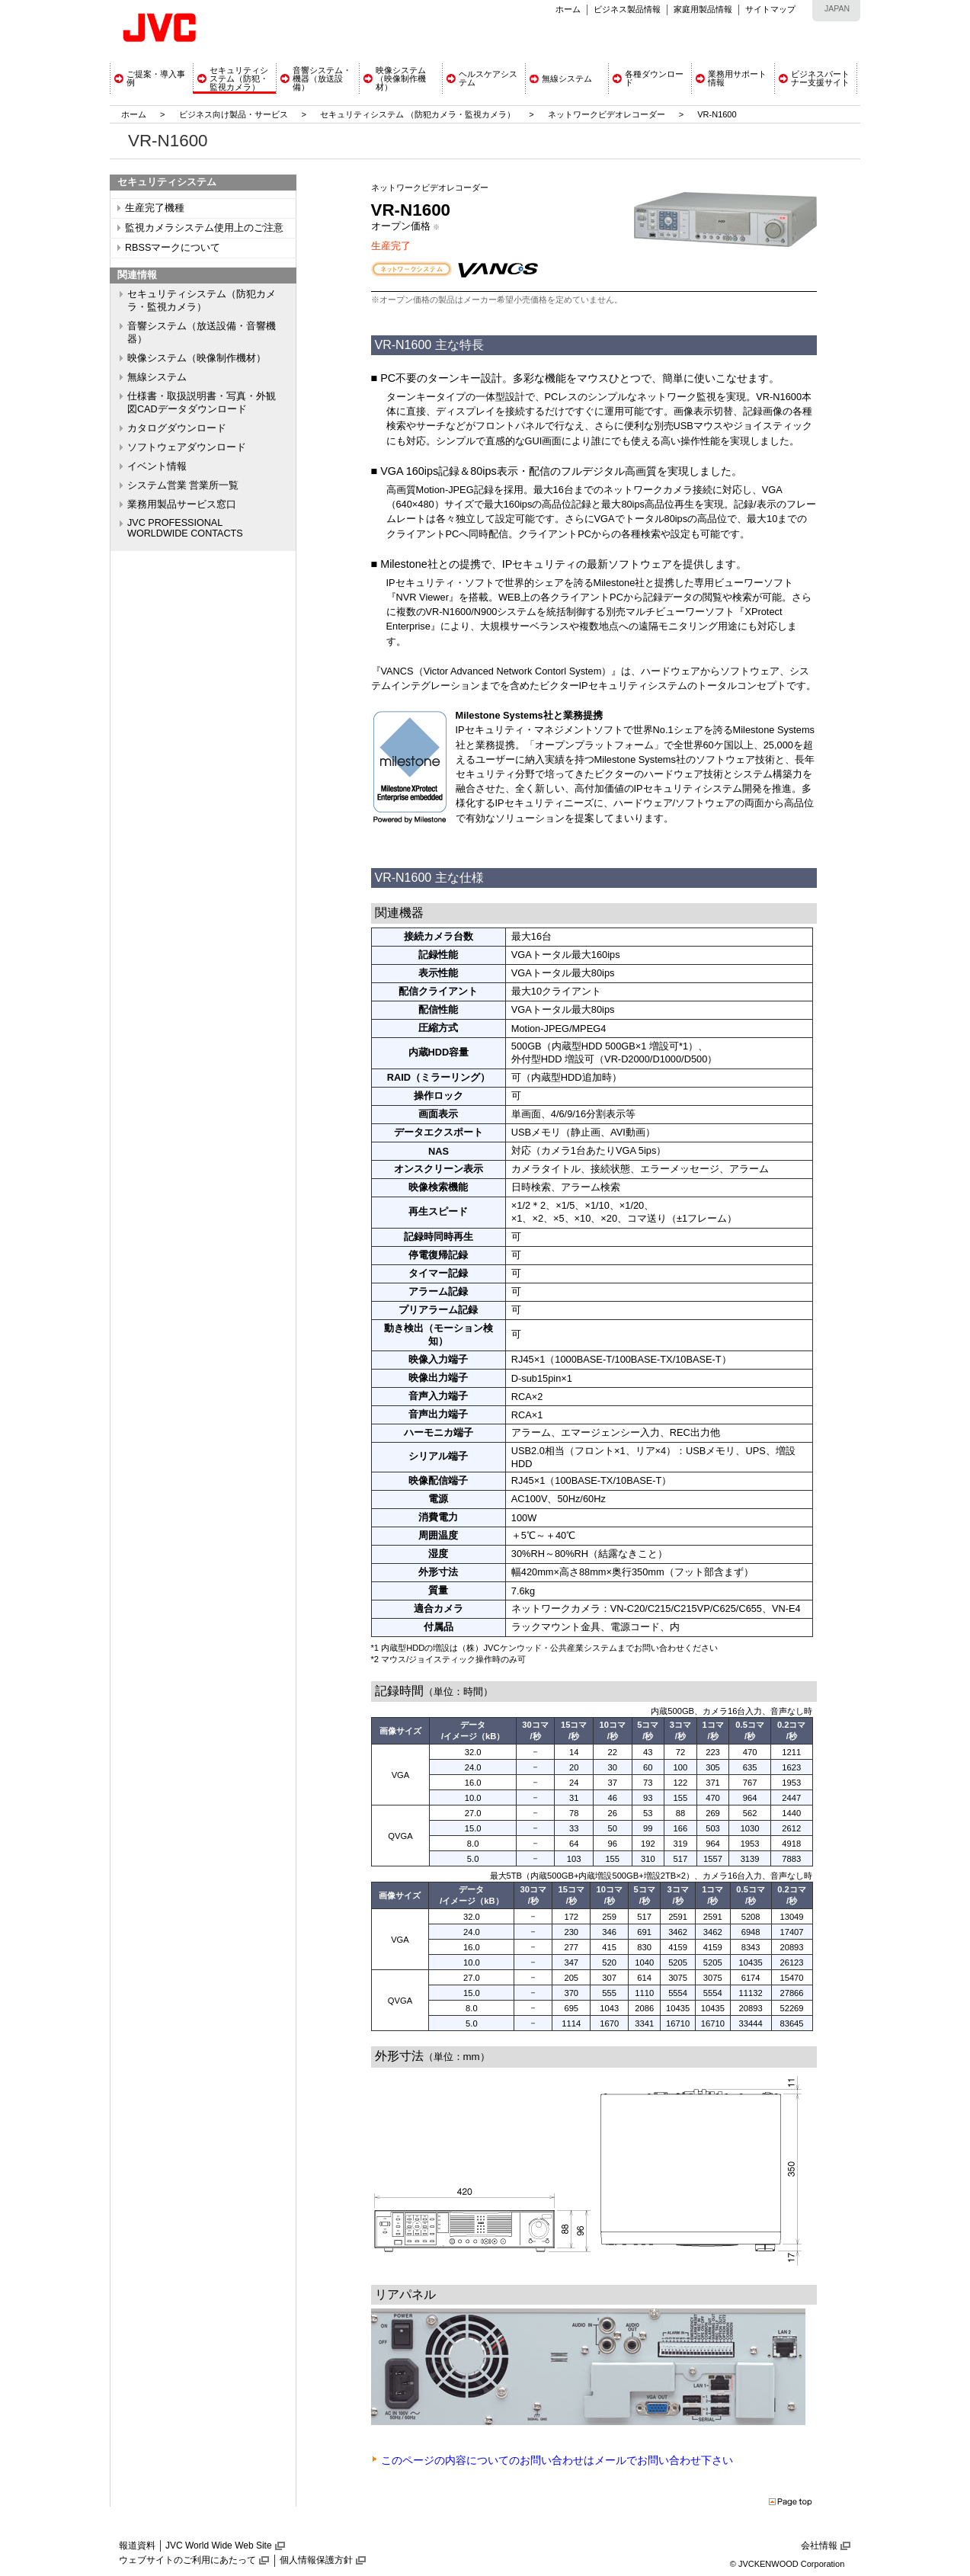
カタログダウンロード (176, 428)
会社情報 (819, 2545)
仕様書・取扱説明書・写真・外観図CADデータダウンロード (201, 403)
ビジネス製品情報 (627, 9)
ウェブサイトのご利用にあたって (187, 2560)
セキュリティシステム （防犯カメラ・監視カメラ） (418, 114)
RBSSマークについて (172, 247)
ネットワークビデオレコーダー (606, 114)
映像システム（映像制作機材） (196, 358)
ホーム (568, 9)
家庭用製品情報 (703, 9)
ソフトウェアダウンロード (186, 447)
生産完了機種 (154, 208)
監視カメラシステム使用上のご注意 (204, 228)
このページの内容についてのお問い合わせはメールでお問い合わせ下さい (557, 2460)
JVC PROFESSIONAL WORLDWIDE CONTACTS (185, 528)
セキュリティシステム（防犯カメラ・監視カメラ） (201, 300)
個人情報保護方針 (316, 2560)
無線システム (157, 377)
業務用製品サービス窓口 (181, 504)
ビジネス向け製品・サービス (234, 114)
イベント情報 (157, 466)
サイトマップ (770, 9)
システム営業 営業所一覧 (183, 485)
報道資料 (137, 2545)
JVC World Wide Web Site (218, 2545)
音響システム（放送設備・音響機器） (201, 332)
